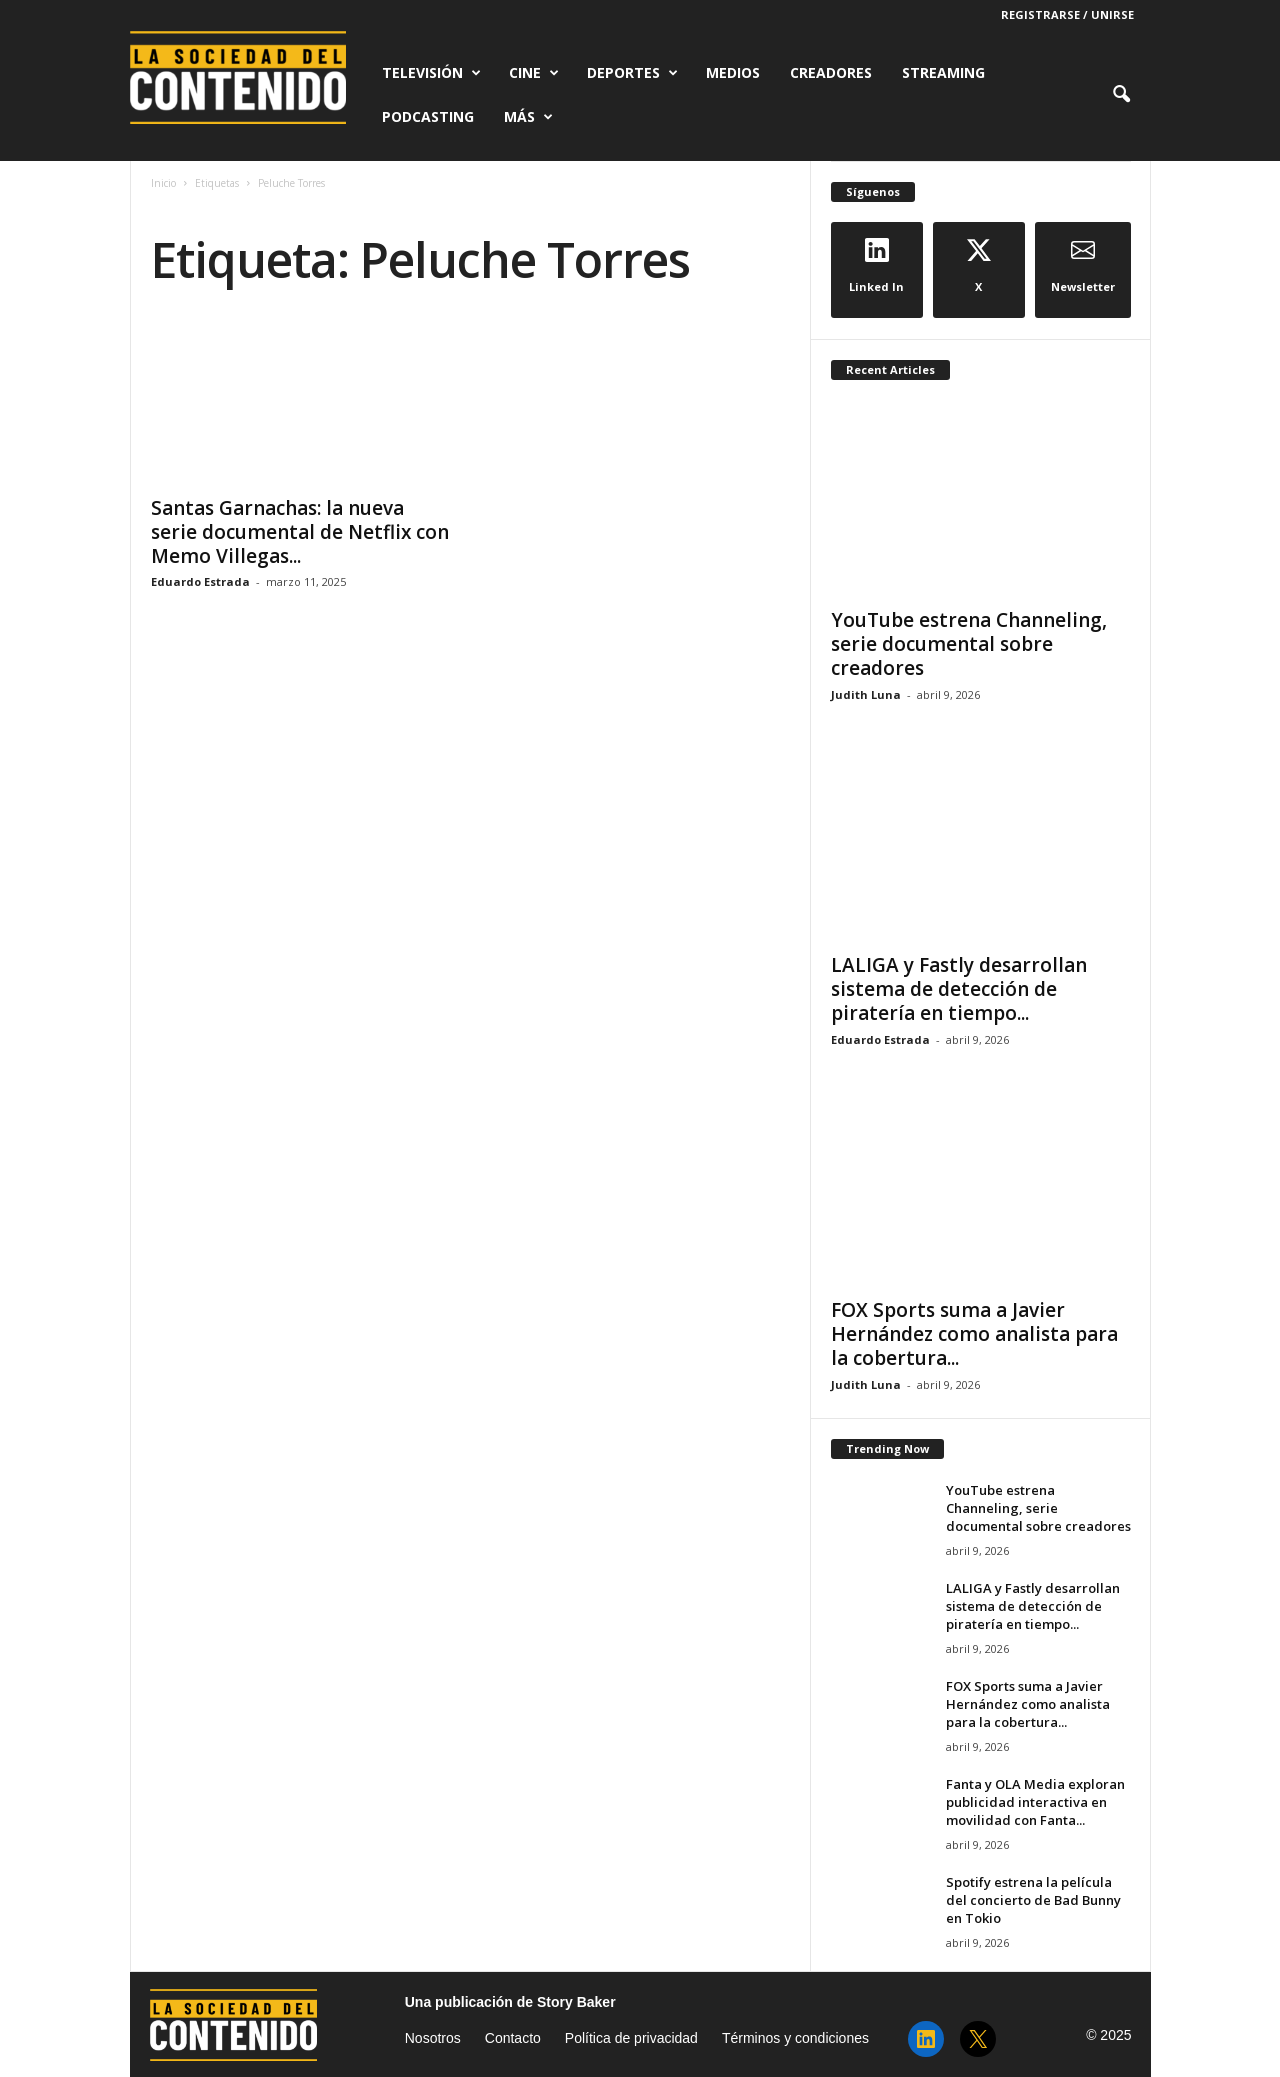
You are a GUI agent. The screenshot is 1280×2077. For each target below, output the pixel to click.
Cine (534, 73)
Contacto (513, 2038)
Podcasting (428, 116)
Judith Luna (866, 694)
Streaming (943, 72)
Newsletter (1083, 266)
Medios (733, 72)
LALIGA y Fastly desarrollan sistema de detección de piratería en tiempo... (959, 989)
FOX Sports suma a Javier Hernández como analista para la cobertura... (974, 1334)
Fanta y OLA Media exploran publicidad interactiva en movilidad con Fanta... (1035, 1802)
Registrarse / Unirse (1067, 14)
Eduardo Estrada (200, 581)
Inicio (163, 183)
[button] (1121, 95)
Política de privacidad (631, 2038)
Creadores (831, 72)
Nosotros (433, 2038)
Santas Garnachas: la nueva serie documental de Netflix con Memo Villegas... (300, 532)
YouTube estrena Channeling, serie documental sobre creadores (969, 644)
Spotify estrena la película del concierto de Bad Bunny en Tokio (1033, 1900)
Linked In (876, 266)
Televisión (431, 73)
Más (528, 117)
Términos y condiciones (795, 2038)
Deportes (632, 73)
